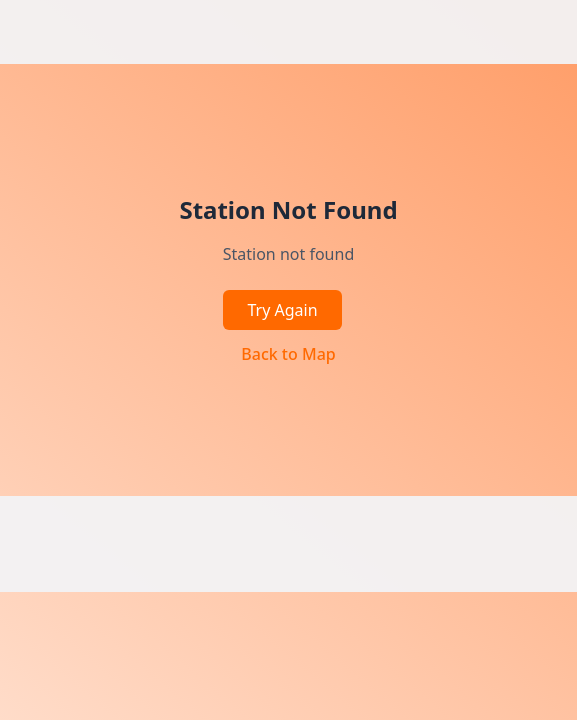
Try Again (282, 310)
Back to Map (288, 354)
